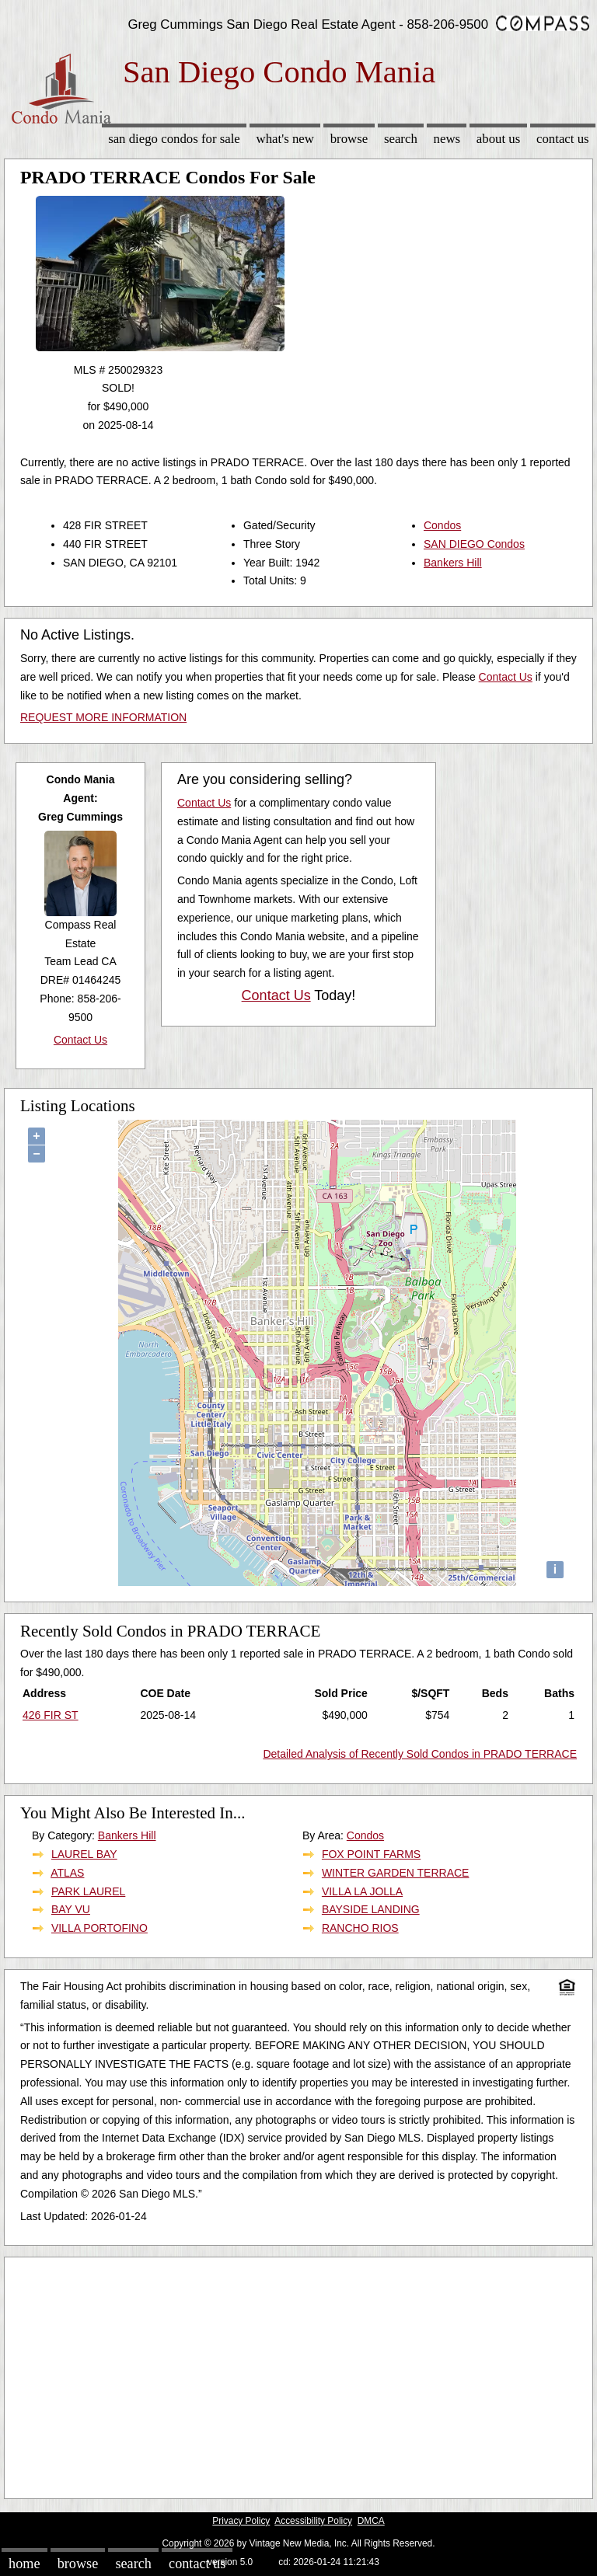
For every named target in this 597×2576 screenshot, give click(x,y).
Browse (349, 138)
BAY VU (70, 1909)
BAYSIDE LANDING (371, 1909)
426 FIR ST (51, 1715)
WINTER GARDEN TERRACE (396, 1873)
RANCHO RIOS (360, 1928)
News (447, 138)
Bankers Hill (453, 562)
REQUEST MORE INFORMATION (103, 717)
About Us (498, 138)
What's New (285, 138)
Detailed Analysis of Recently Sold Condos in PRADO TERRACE (420, 1754)
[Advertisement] (298, 2374)
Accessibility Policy (313, 2520)
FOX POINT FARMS (371, 1854)
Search (400, 138)
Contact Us (562, 138)
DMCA (371, 2520)
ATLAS (67, 1873)
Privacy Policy (241, 2520)
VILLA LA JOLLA (362, 1891)
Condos (442, 525)
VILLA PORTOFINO (99, 1928)
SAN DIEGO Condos (474, 544)
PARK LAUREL (88, 1891)
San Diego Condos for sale (174, 138)
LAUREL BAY (84, 1854)
